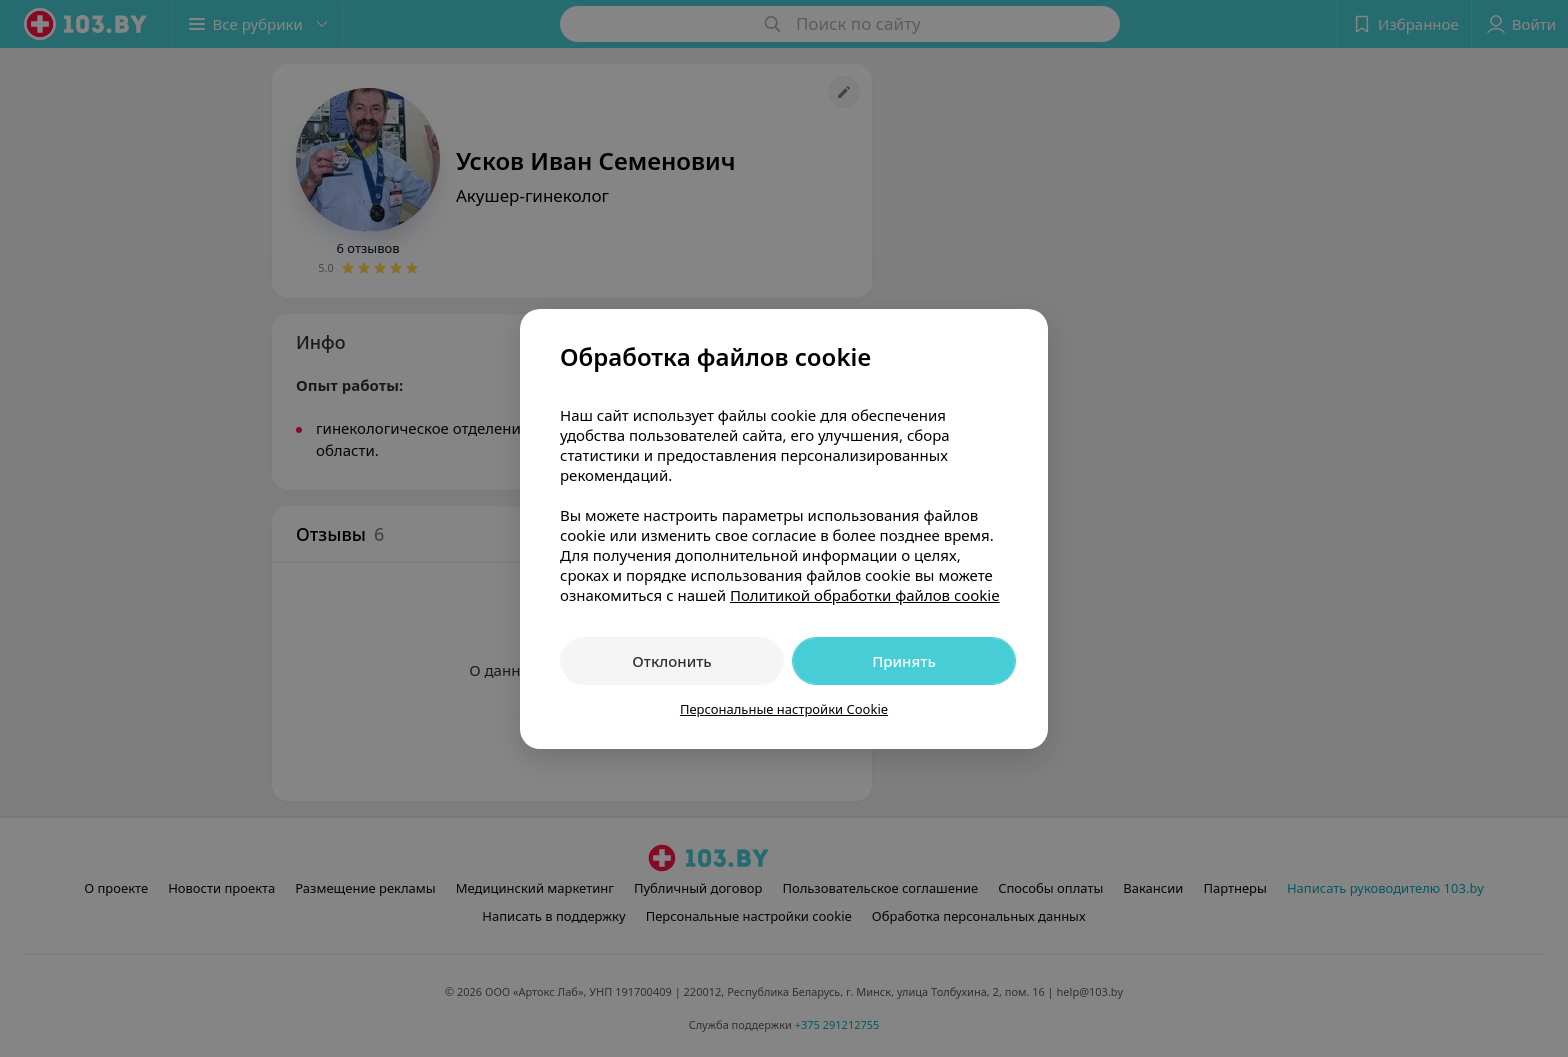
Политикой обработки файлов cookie (865, 595)
